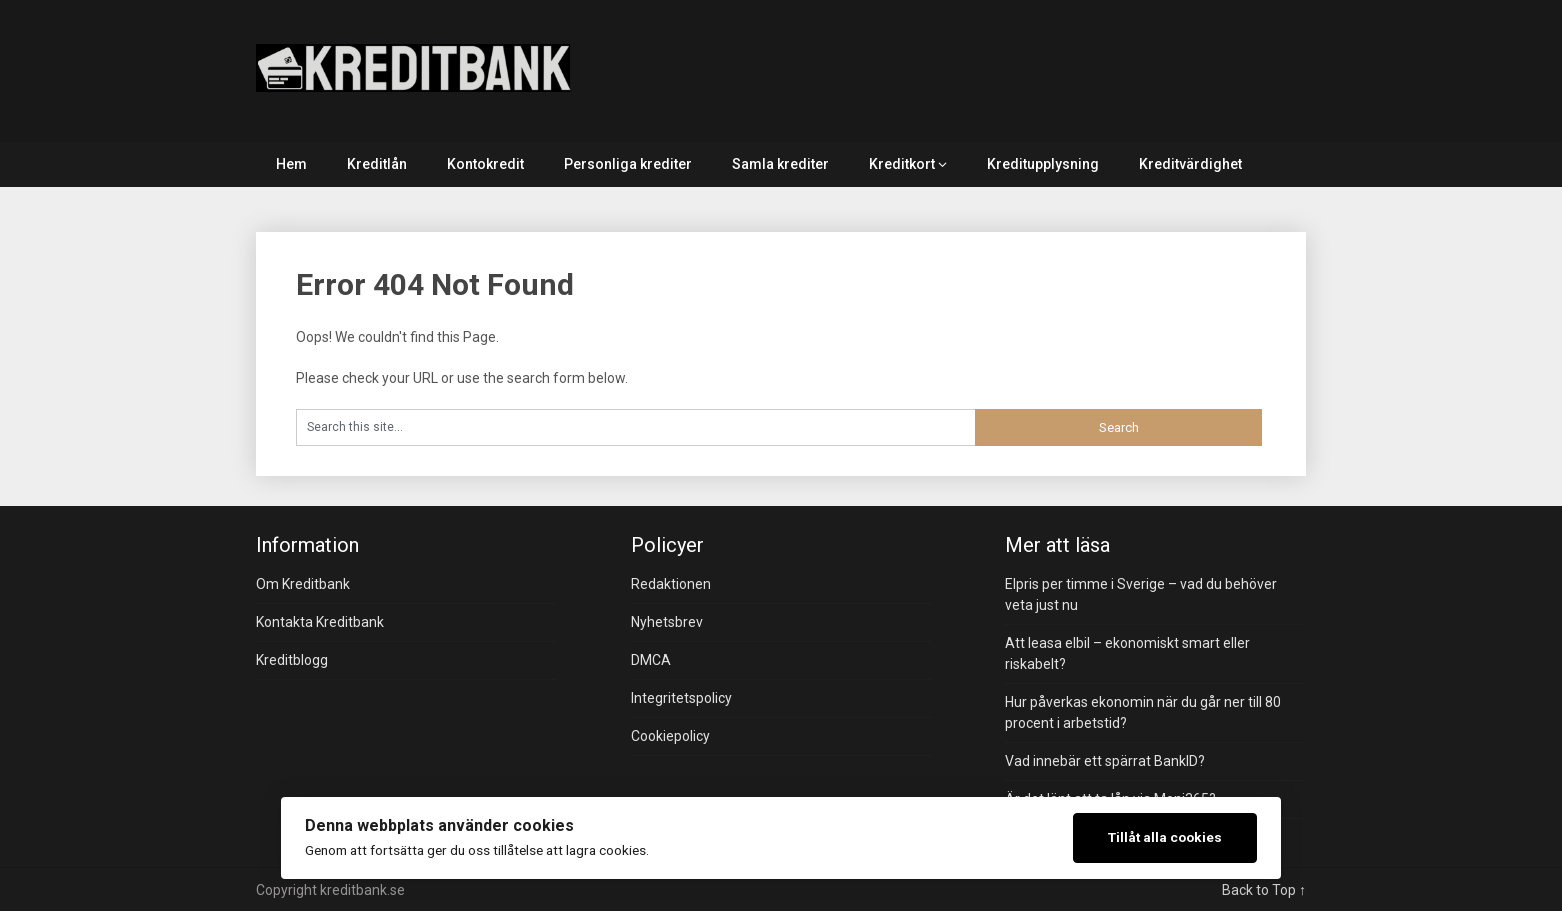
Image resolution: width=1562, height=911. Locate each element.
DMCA (651, 660)
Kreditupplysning (1043, 164)
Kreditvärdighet (1190, 164)
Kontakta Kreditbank (320, 622)
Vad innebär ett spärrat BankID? (1105, 761)
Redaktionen (671, 584)
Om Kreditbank (303, 584)
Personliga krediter (628, 164)
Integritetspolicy (681, 698)
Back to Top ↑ (1264, 890)
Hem (291, 164)
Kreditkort (902, 164)
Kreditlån (377, 164)
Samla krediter (780, 164)
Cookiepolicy (670, 736)
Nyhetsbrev (667, 622)
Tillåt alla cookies (1165, 837)
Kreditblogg (292, 660)
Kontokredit (485, 164)
